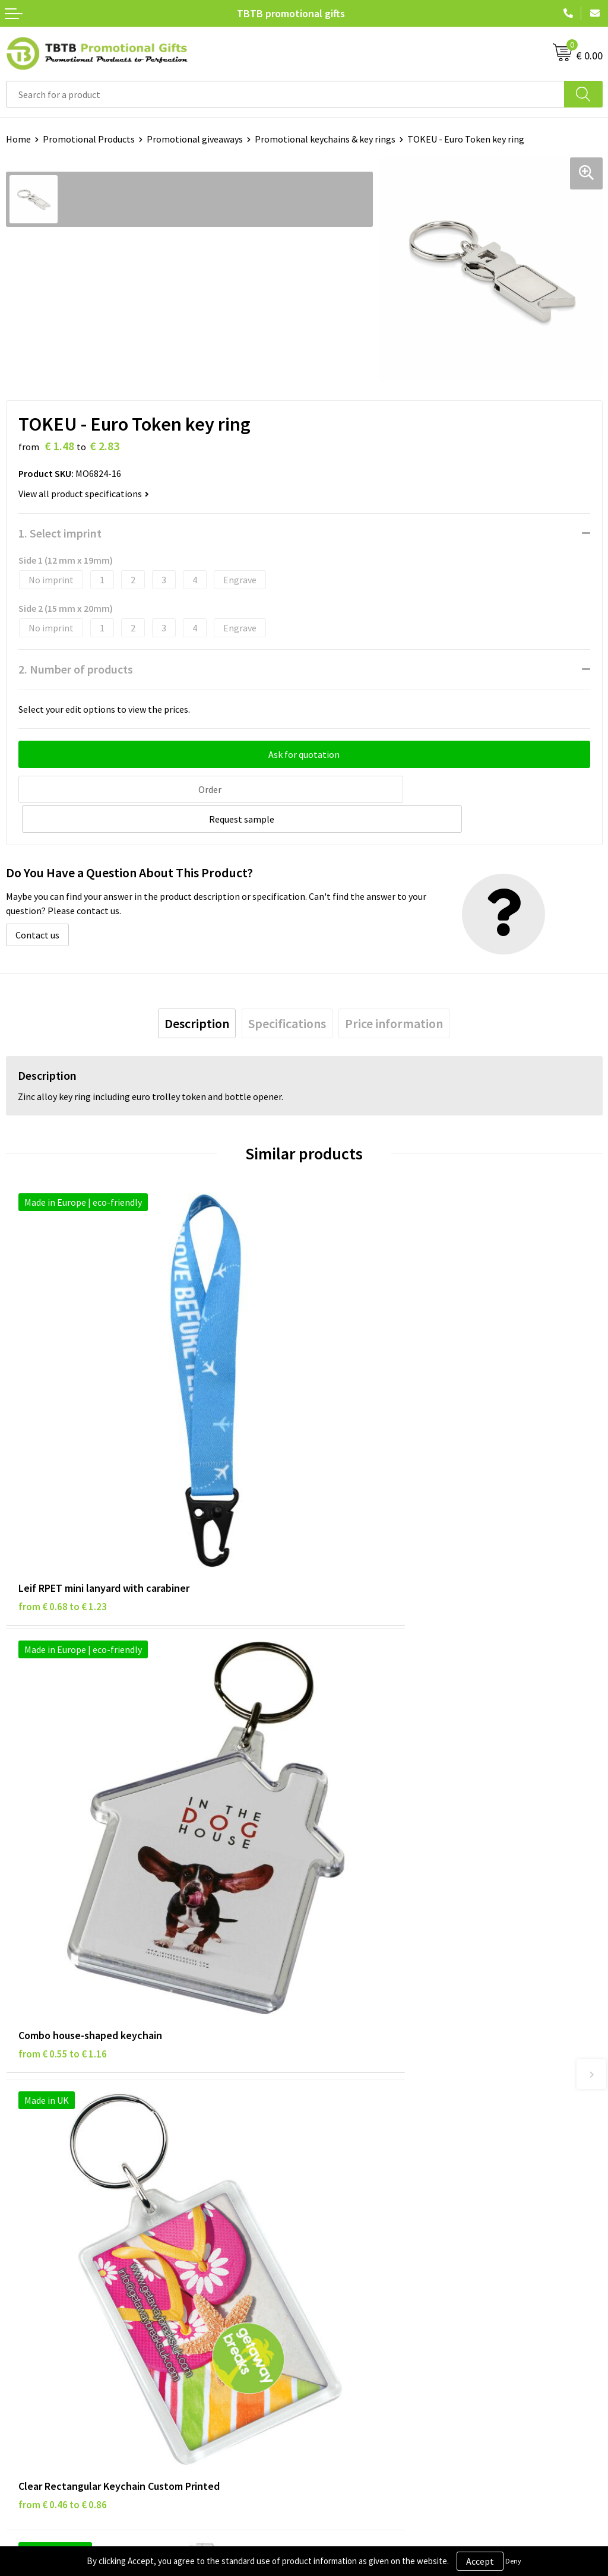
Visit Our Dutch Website (358, 2277)
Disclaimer (27, 2258)
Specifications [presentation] (287, 992)
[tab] (197, 992)
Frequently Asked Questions (366, 2032)
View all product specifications (83, 494)
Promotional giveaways (195, 139)
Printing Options (344, 2087)
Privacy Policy (34, 2240)
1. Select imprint (60, 533)
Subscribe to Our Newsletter (63, 2312)
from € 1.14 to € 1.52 (360, 1823)
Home (18, 139)
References (333, 2258)
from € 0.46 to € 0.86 (62, 1823)
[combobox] (285, 94)
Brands (20, 2222)
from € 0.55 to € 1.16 (360, 1474)
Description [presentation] (196, 992)
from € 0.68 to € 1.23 (62, 1474)
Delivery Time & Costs (354, 2050)
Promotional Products (89, 139)
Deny (513, 2560)
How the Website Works (358, 2068)
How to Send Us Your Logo (362, 2122)
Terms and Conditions (50, 2277)
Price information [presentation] (394, 992)
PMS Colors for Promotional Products (387, 2104)
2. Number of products (75, 669)
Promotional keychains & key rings (325, 139)
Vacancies (329, 2240)
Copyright (26, 2294)
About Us (328, 2222)
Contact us (37, 903)
